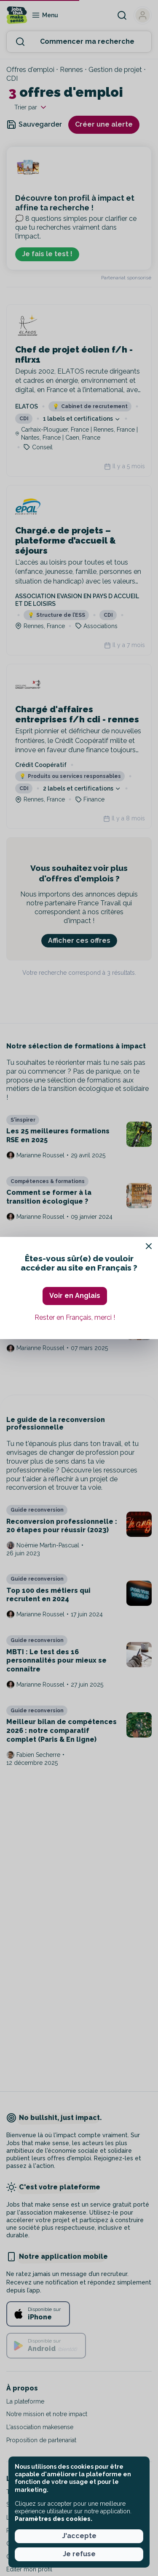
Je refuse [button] (79, 2554)
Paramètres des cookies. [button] (53, 2518)
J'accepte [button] (79, 2536)
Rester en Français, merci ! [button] (75, 1317)
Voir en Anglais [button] (74, 1296)
